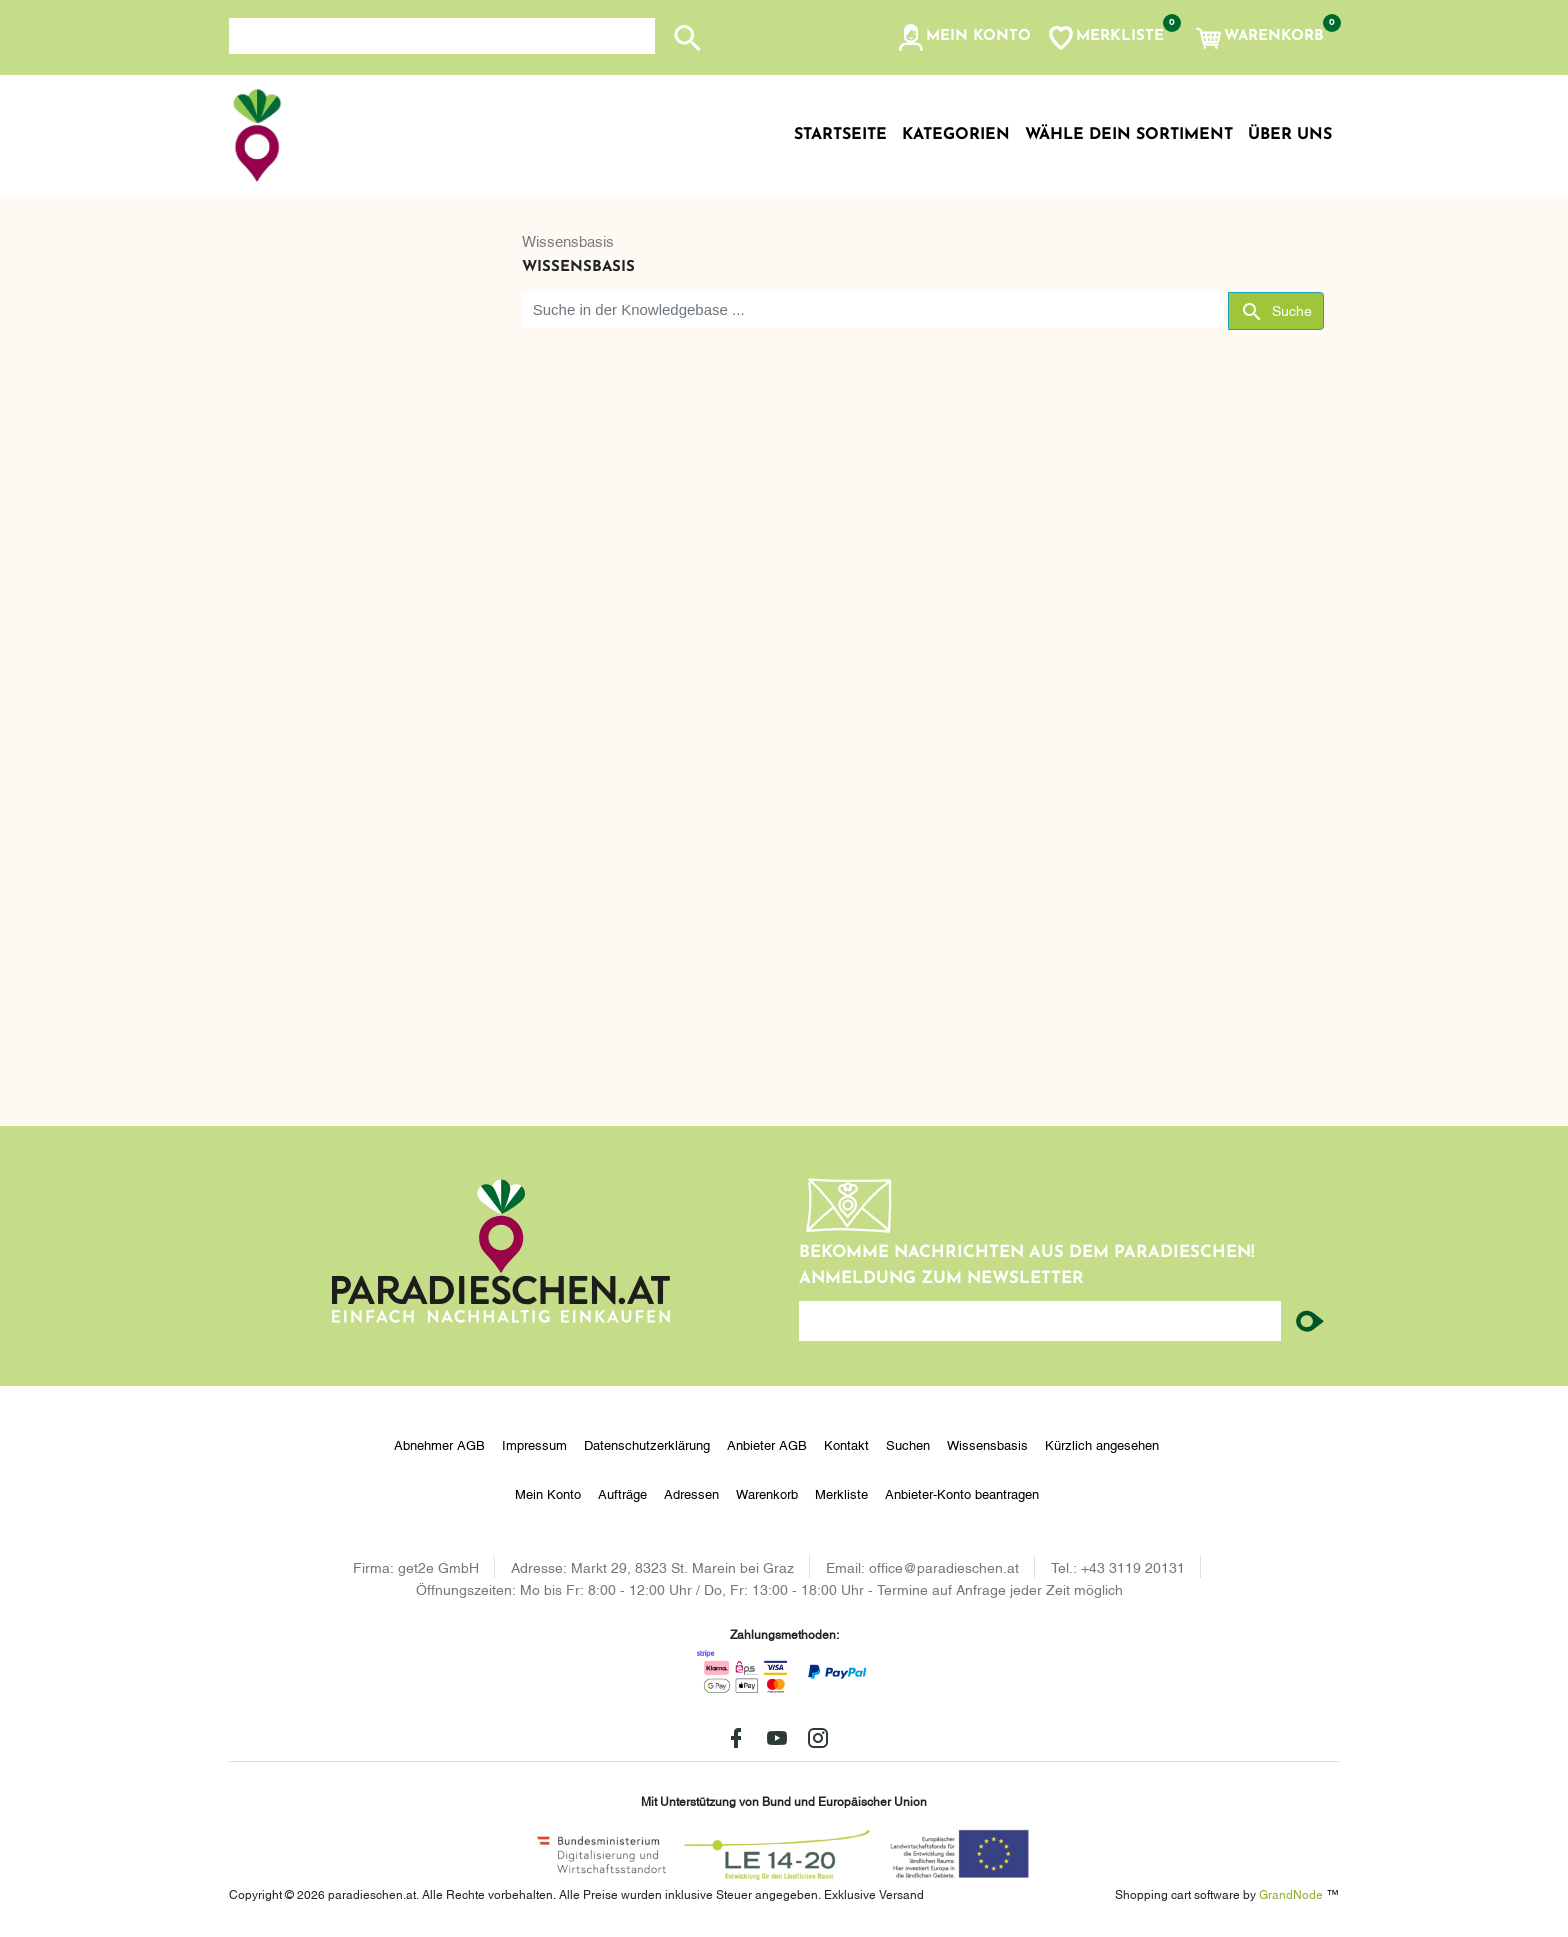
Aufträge (622, 1493)
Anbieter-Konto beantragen (962, 1493)
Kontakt (846, 1444)
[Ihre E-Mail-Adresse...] (1040, 1321)
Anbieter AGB (767, 1444)
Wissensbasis (568, 240)
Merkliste (841, 1493)
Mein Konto (548, 1493)
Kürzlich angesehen (1102, 1444)
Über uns (1290, 135)
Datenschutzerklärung (647, 1444)
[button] (963, 38)
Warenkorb (767, 1493)
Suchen (908, 1444)
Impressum (534, 1444)
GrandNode (1291, 1893)
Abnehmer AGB (439, 1444)
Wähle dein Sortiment (1129, 135)
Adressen (691, 1493)
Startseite (840, 135)
